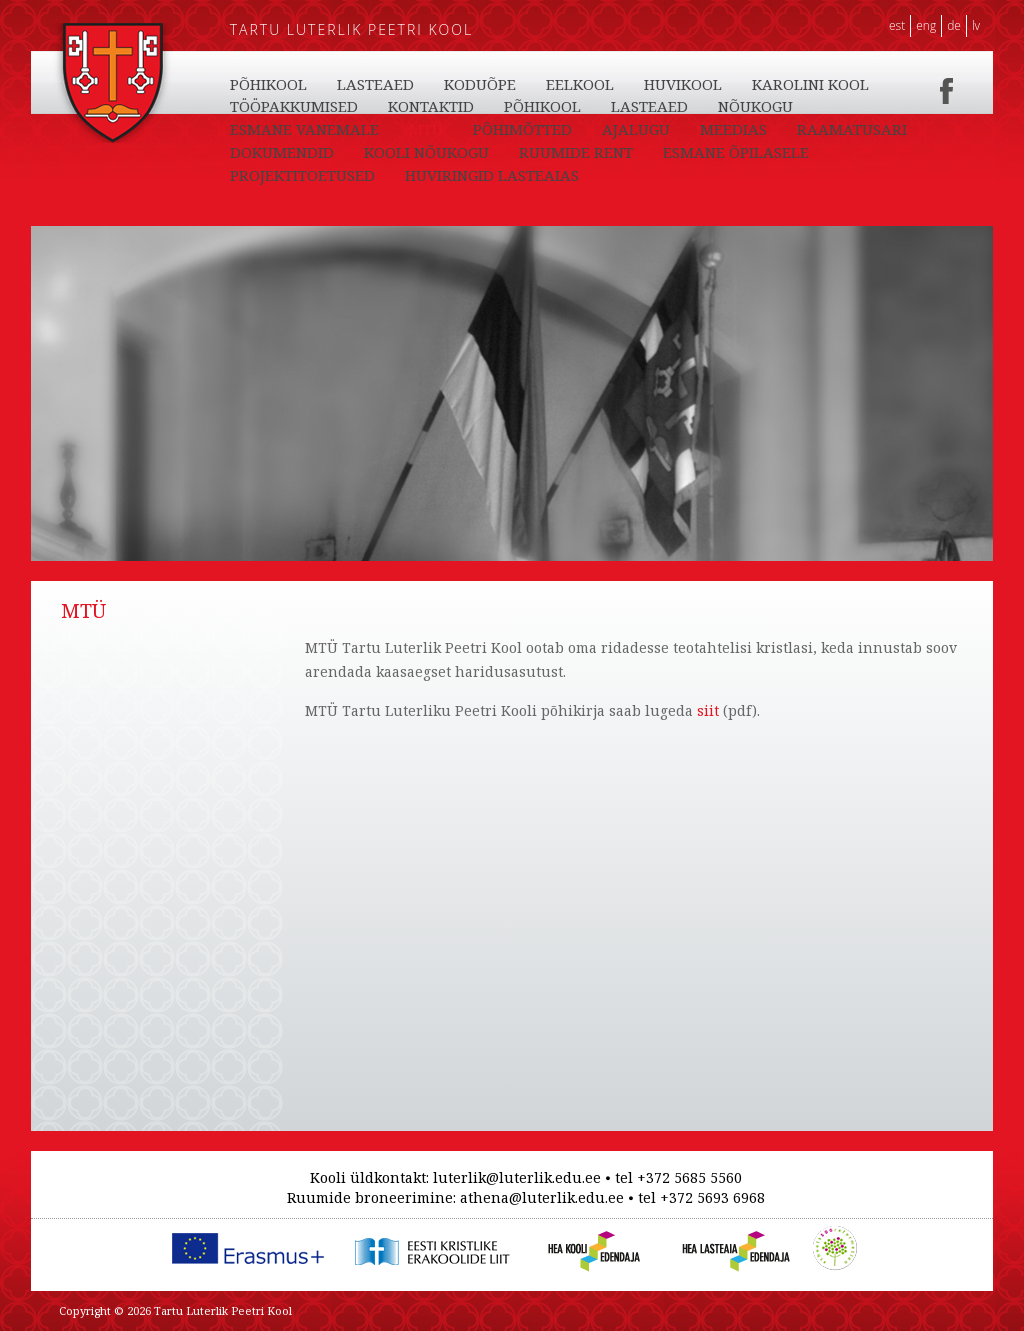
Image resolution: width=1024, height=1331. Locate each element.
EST (897, 25)
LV (976, 25)
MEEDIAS (733, 129)
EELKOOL (580, 84)
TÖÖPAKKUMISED (294, 106)
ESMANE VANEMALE (304, 129)
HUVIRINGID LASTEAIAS (492, 175)
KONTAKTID (431, 106)
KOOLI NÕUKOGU (426, 152)
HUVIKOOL (683, 84)
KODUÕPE (480, 84)
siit (706, 710)
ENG (926, 25)
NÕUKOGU (755, 106)
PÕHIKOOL (268, 84)
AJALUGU (636, 129)
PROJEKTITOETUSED (302, 175)
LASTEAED (375, 84)
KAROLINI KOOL (810, 84)
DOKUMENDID (282, 152)
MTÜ (426, 129)
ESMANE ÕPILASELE (736, 152)
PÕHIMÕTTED (522, 129)
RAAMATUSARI (852, 129)
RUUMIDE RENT (576, 152)
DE (954, 25)
